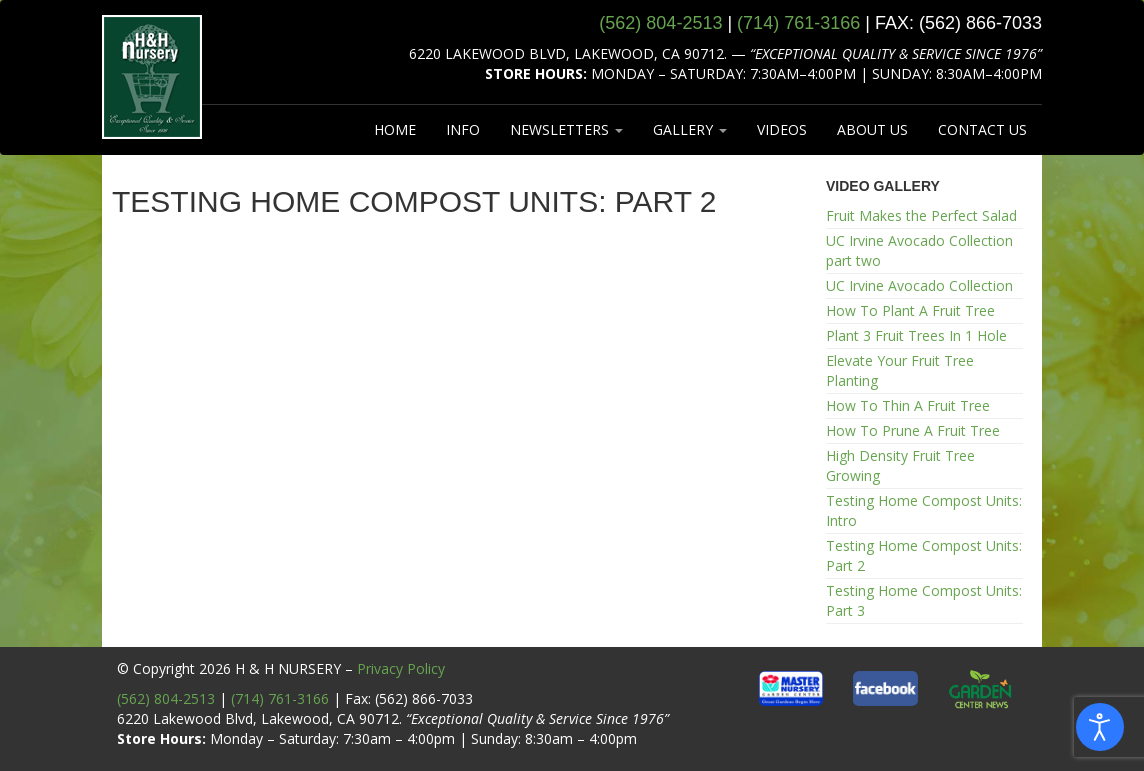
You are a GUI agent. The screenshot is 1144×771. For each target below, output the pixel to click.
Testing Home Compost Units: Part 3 (924, 600)
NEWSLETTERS (566, 129)
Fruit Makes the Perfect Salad (921, 215)
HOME (395, 129)
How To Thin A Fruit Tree (908, 405)
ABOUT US (872, 129)
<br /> (454, 442)
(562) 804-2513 (166, 698)
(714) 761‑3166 (798, 23)
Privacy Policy (401, 668)
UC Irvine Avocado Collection (919, 285)
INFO (463, 129)
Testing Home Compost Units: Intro (924, 510)
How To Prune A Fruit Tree (913, 430)
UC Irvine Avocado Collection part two (919, 250)
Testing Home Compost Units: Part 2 (924, 555)
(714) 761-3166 (280, 698)
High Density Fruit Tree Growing (900, 465)
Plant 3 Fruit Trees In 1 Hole (916, 335)
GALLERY (690, 129)
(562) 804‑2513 (660, 23)
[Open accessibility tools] (1100, 727)
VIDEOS (782, 129)
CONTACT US (982, 129)
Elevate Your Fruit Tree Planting (900, 370)
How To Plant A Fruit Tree (910, 310)
